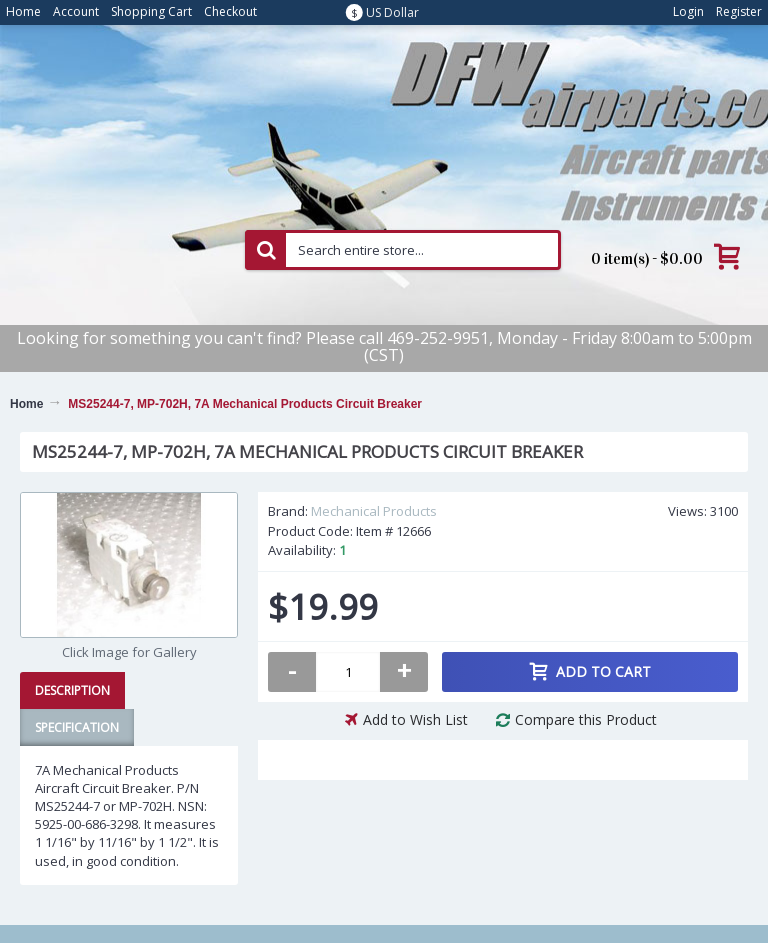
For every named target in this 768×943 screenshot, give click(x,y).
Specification (77, 727)
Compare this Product (586, 719)
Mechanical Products (374, 511)
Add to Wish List (415, 719)
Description (72, 690)
